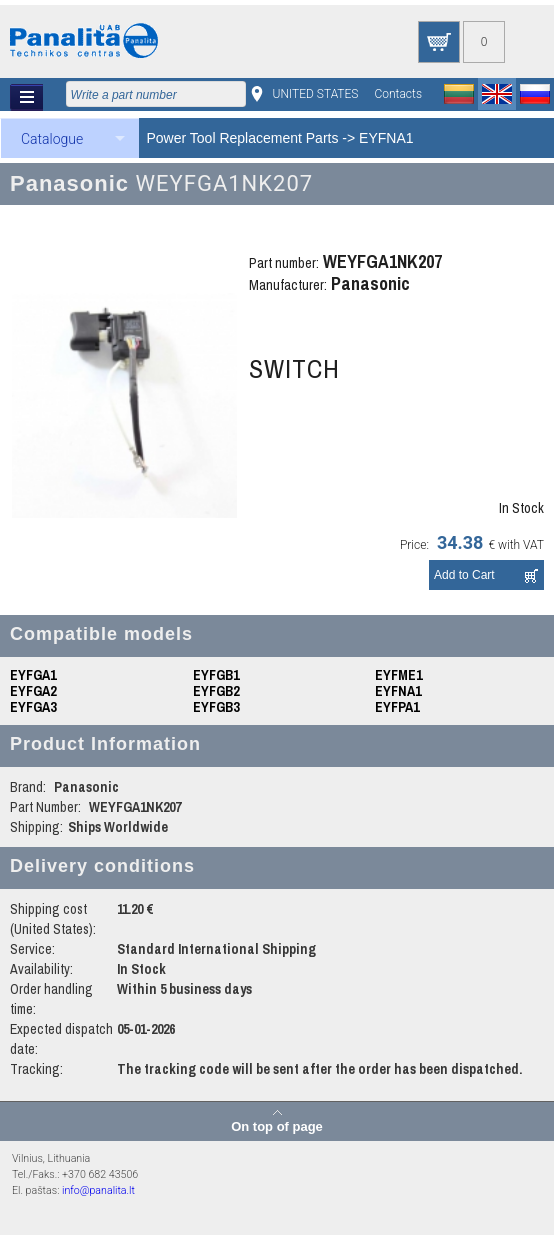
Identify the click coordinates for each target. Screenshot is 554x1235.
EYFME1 (398, 675)
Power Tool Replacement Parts (243, 138)
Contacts (398, 94)
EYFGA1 (33, 675)
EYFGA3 (33, 707)
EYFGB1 (216, 675)
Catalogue (52, 139)
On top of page (277, 1126)
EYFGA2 (33, 691)
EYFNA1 (386, 138)
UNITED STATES (316, 94)
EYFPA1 (397, 707)
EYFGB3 (216, 707)
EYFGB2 (216, 691)
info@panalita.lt (98, 1190)
